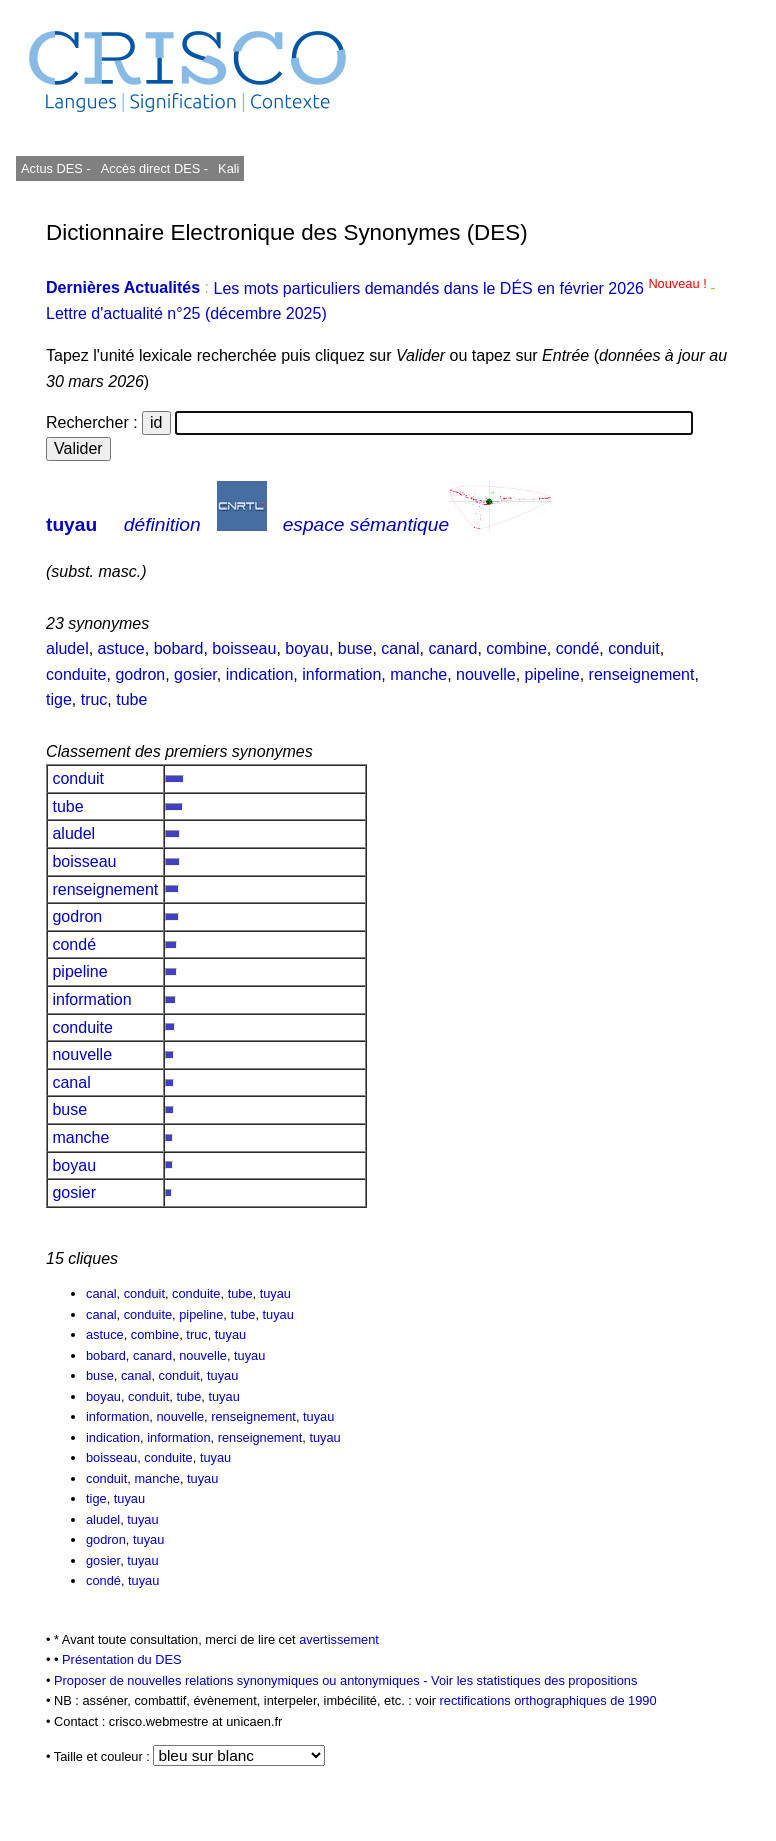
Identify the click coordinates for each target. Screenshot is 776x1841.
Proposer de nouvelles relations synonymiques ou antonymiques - (242, 1680)
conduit (634, 648)
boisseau (244, 648)
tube (131, 699)
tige (59, 699)
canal (400, 648)
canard (453, 648)
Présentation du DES (122, 1659)
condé (578, 648)
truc (94, 699)
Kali (228, 168)
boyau (307, 648)
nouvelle (486, 674)
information (341, 674)
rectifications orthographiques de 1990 (548, 1700)
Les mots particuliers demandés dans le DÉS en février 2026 (461, 288)
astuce (121, 648)
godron (140, 674)
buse (355, 648)
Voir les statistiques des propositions (534, 1680)
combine (516, 648)
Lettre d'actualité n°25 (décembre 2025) (186, 313)
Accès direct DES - (154, 168)
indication (260, 674)
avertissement (339, 1639)
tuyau (71, 524)
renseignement (642, 674)
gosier (195, 674)
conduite (76, 674)
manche (418, 674)
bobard (179, 648)
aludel (67, 648)
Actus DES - (56, 168)
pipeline (552, 674)
